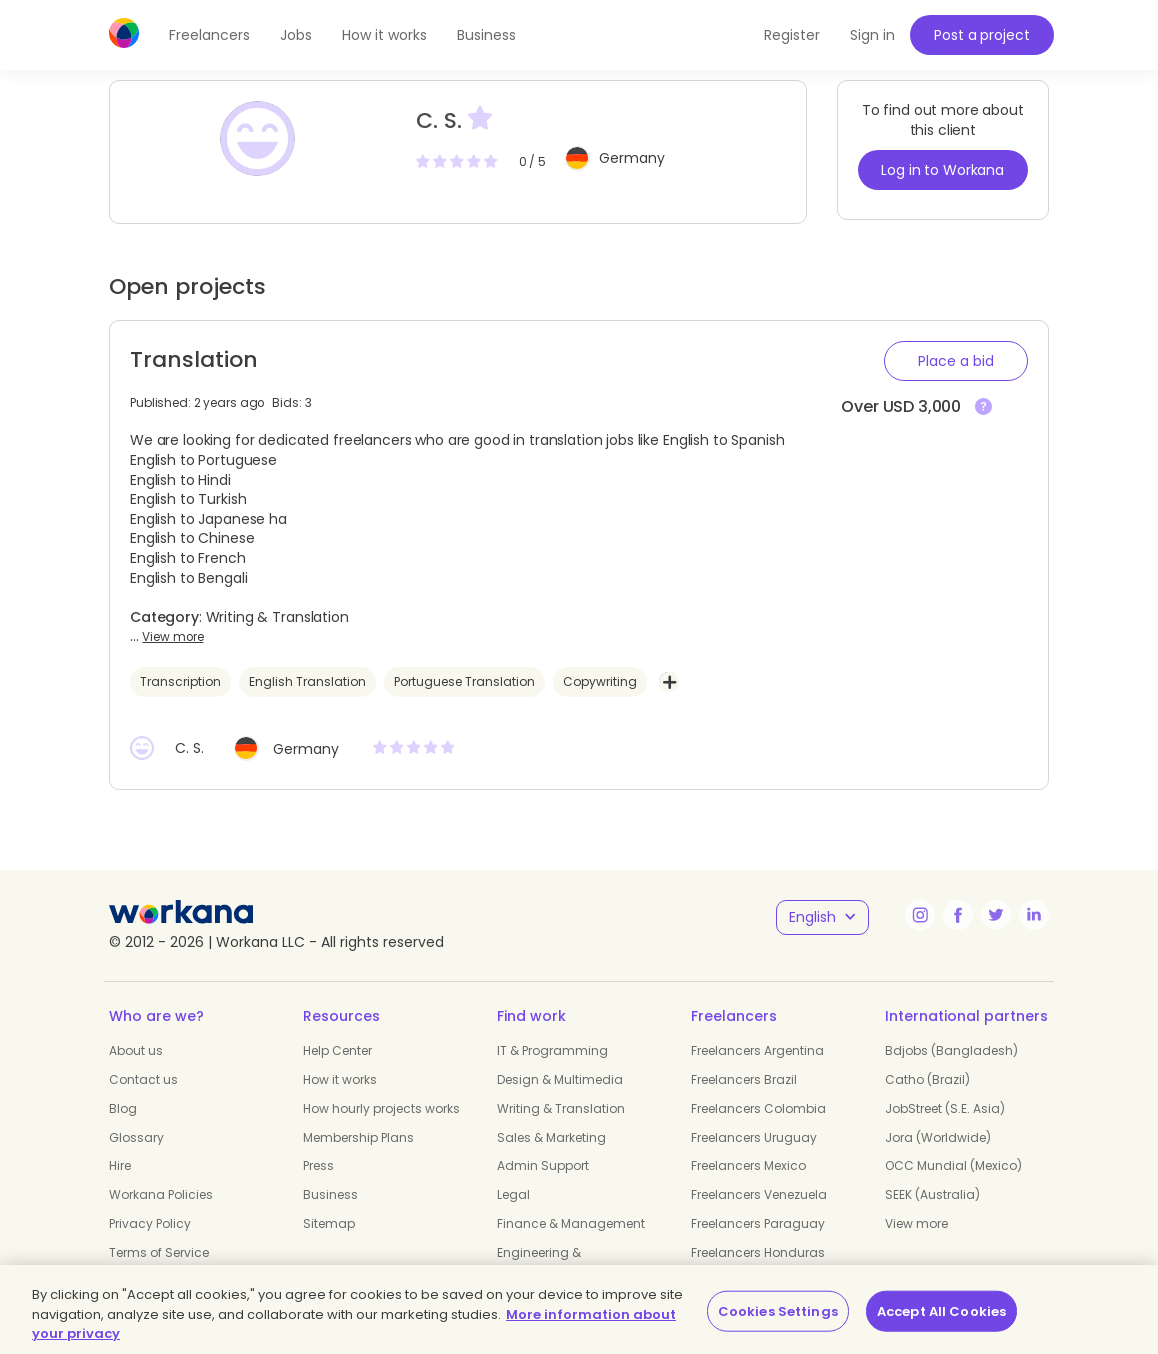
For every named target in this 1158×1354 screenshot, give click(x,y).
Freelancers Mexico (748, 1165)
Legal (513, 1194)
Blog (123, 1108)
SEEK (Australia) (932, 1194)
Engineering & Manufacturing (543, 1261)
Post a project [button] (981, 35)
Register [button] (792, 35)
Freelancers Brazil (744, 1079)
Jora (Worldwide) (938, 1137)
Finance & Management (571, 1223)
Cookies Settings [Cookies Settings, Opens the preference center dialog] (778, 1310)
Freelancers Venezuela (759, 1194)
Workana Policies (161, 1194)
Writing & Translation (561, 1108)
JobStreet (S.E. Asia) (945, 1108)
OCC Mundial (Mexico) (953, 1165)
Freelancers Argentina (757, 1050)
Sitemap (329, 1223)
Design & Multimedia (560, 1079)
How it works (384, 35)
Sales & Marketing (551, 1137)
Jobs (296, 35)
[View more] (983, 407)
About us (136, 1050)
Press (318, 1165)
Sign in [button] (872, 35)
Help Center (337, 1050)
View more (172, 637)
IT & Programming (552, 1050)
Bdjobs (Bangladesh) (951, 1050)
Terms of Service (159, 1252)
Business (486, 35)
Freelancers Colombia (758, 1108)
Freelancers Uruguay (754, 1137)
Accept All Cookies (941, 1310)
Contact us (143, 1079)
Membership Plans (358, 1137)
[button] (956, 361)
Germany (632, 158)
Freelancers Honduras (758, 1252)
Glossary (136, 1137)
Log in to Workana (942, 170)
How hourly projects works (381, 1108)
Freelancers (209, 35)
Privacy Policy (150, 1223)
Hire (120, 1165)
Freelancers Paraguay (758, 1223)
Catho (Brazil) (927, 1079)
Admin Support (543, 1165)
